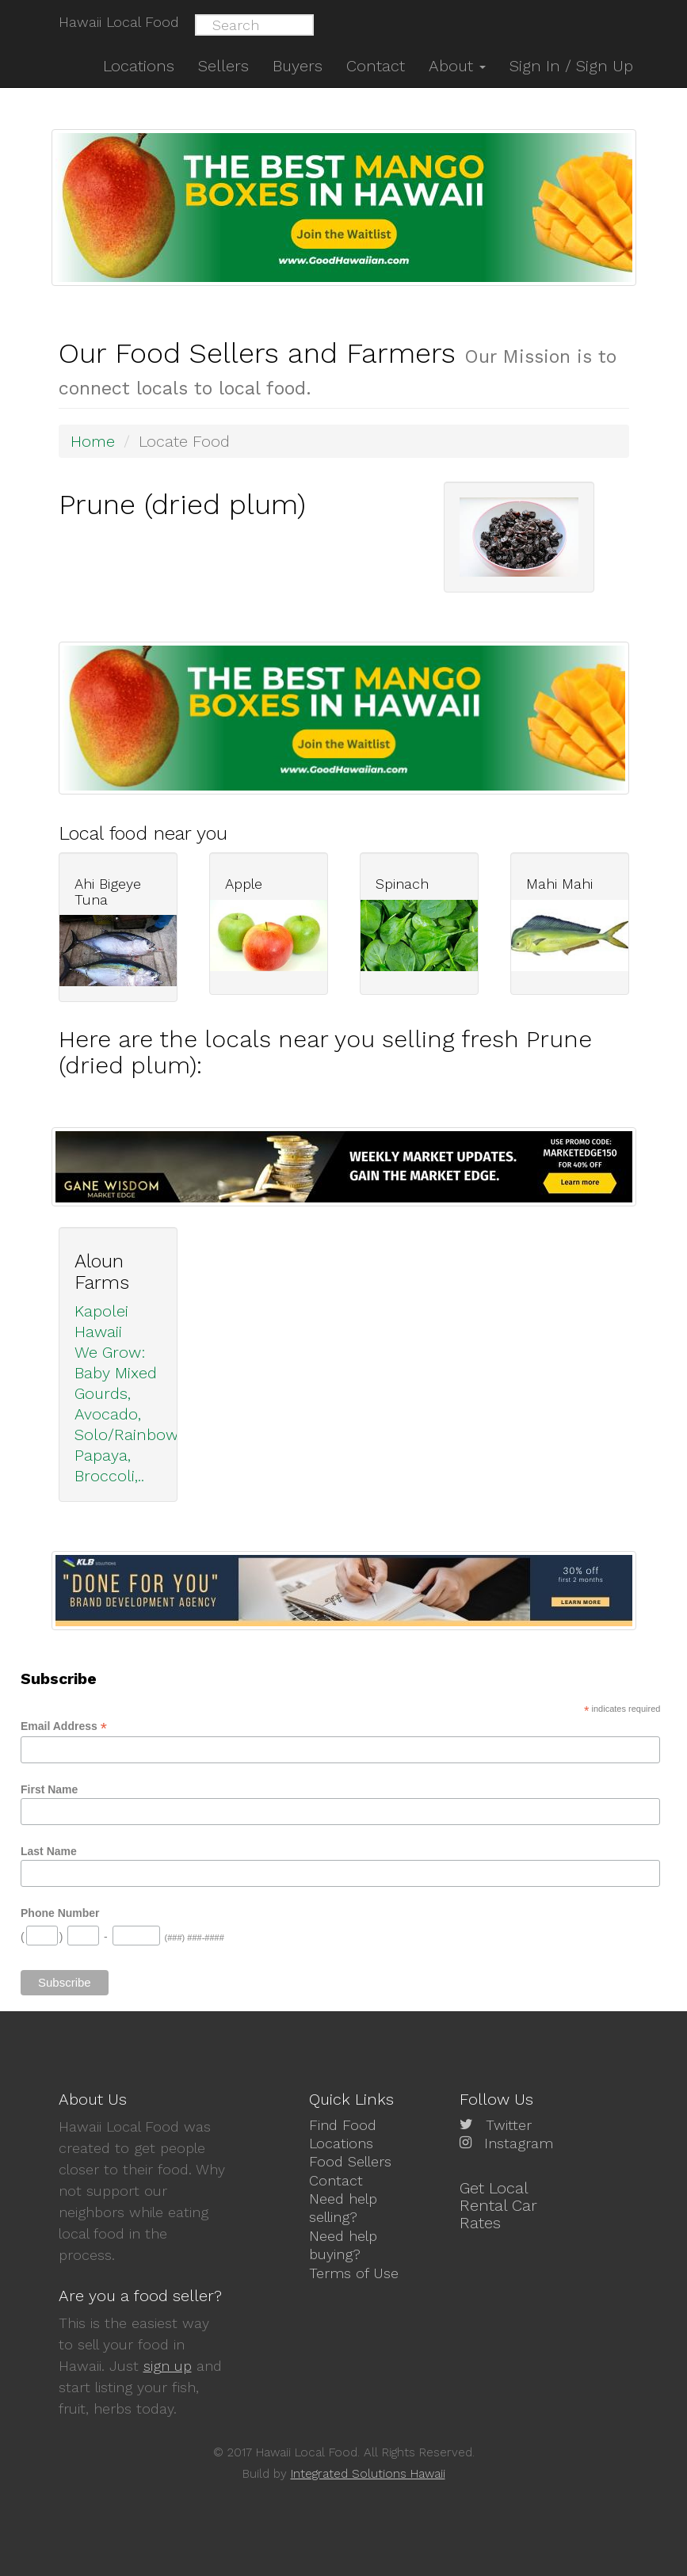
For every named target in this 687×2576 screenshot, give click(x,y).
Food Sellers (350, 2161)
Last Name (49, 1851)
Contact (336, 2180)
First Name (49, 1789)
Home (93, 441)
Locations (341, 2143)
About (457, 65)
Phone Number (60, 1913)
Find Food (342, 2125)
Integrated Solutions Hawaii (368, 2474)
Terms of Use (354, 2273)
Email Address (64, 1726)
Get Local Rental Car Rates (498, 2205)
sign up (167, 2365)
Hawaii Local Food (119, 21)
